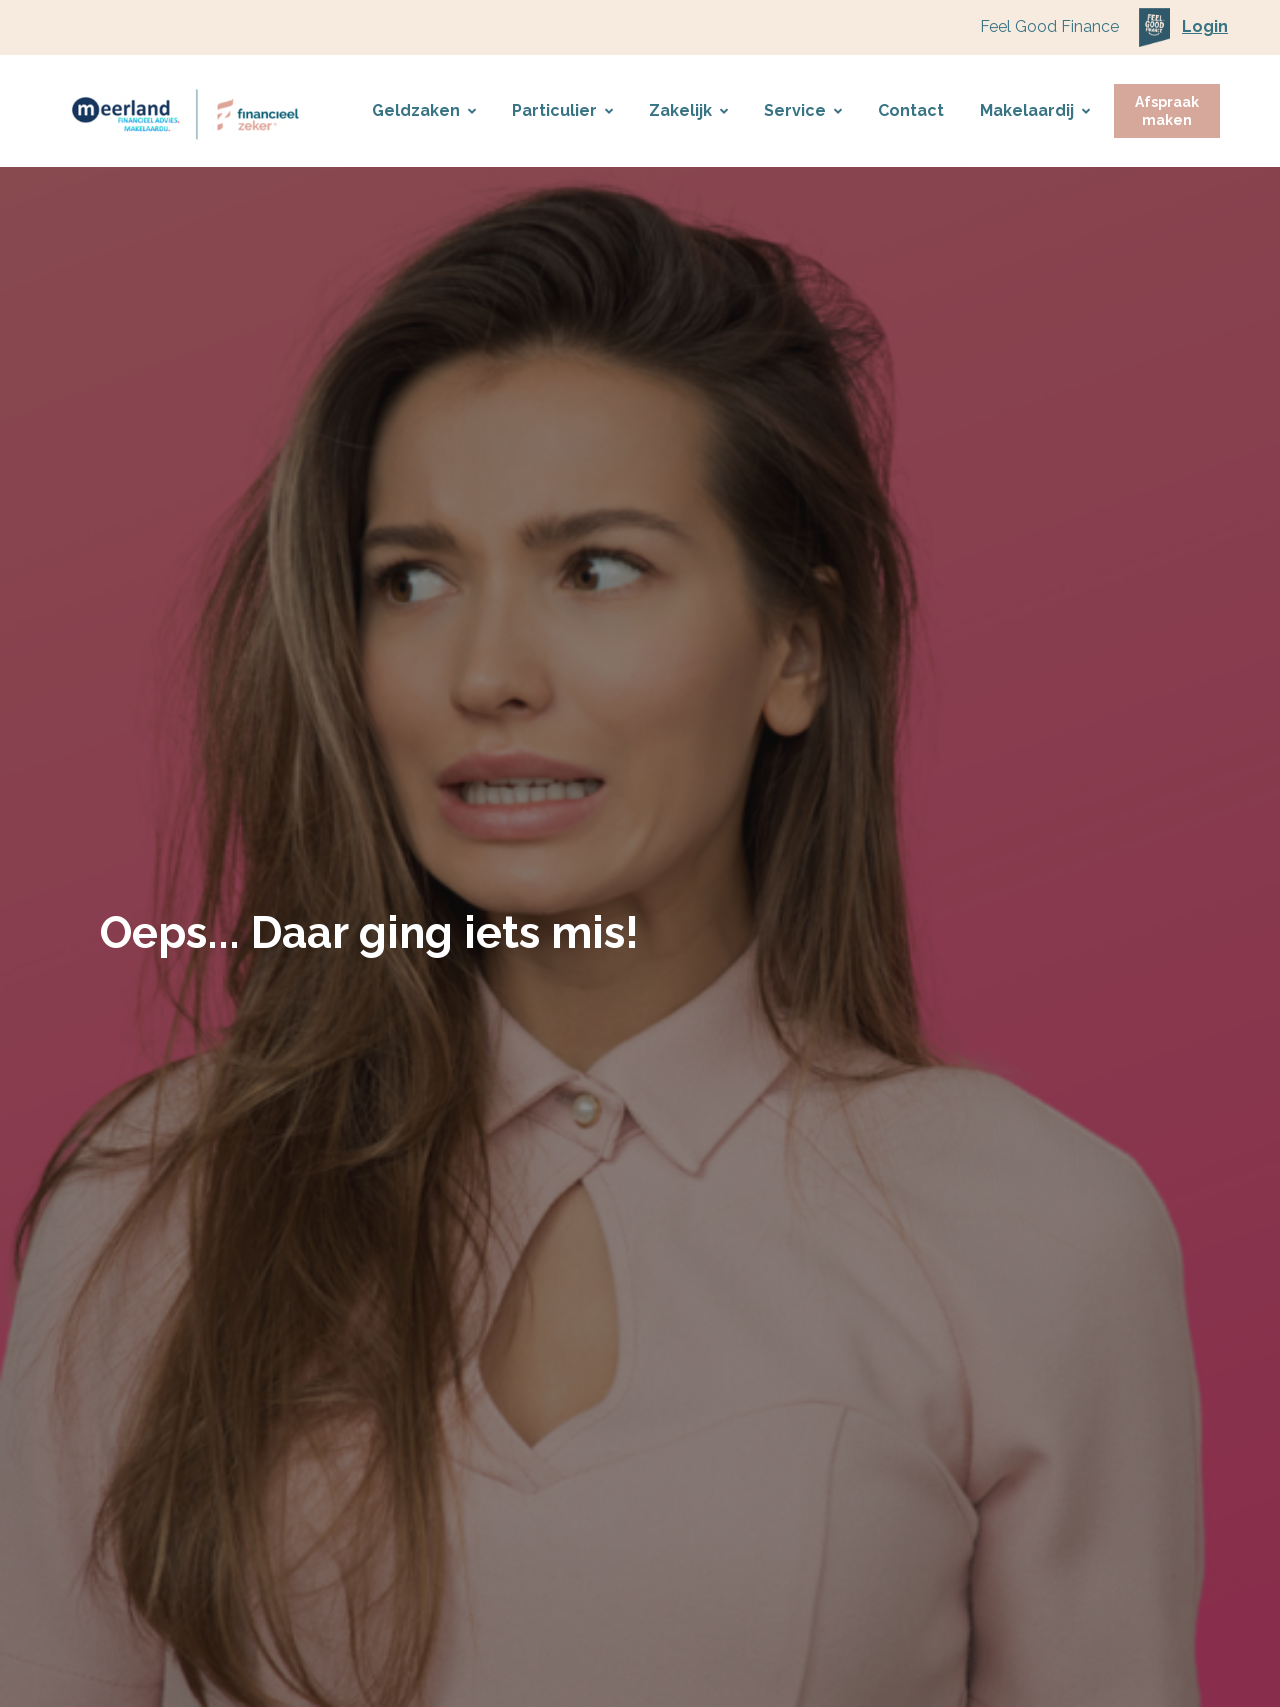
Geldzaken (424, 110)
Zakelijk (688, 110)
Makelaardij (1035, 110)
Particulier (562, 110)
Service (803, 110)
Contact (911, 110)
